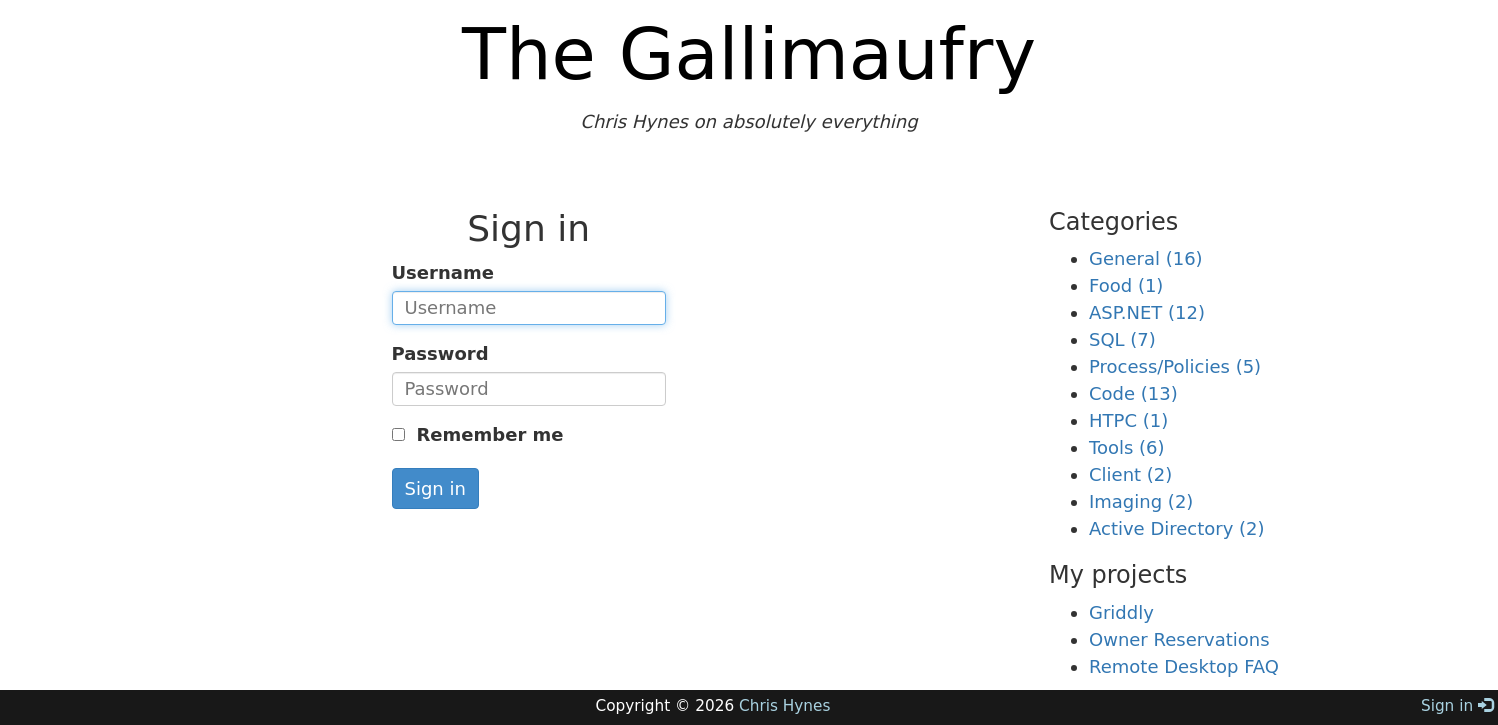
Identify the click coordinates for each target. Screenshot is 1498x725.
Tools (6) (1127, 447)
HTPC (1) (1128, 420)
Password (440, 353)
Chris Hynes (784, 706)
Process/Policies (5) (1175, 366)
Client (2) (1130, 474)
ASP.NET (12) (1147, 312)
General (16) (1146, 258)
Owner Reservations (1179, 639)
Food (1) (1126, 285)
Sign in (435, 488)
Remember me (486, 434)
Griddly (1121, 612)
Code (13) (1133, 393)
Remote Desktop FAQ (1184, 666)
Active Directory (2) (1177, 528)
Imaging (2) (1141, 501)
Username (443, 272)
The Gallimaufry (749, 54)
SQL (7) (1122, 339)
